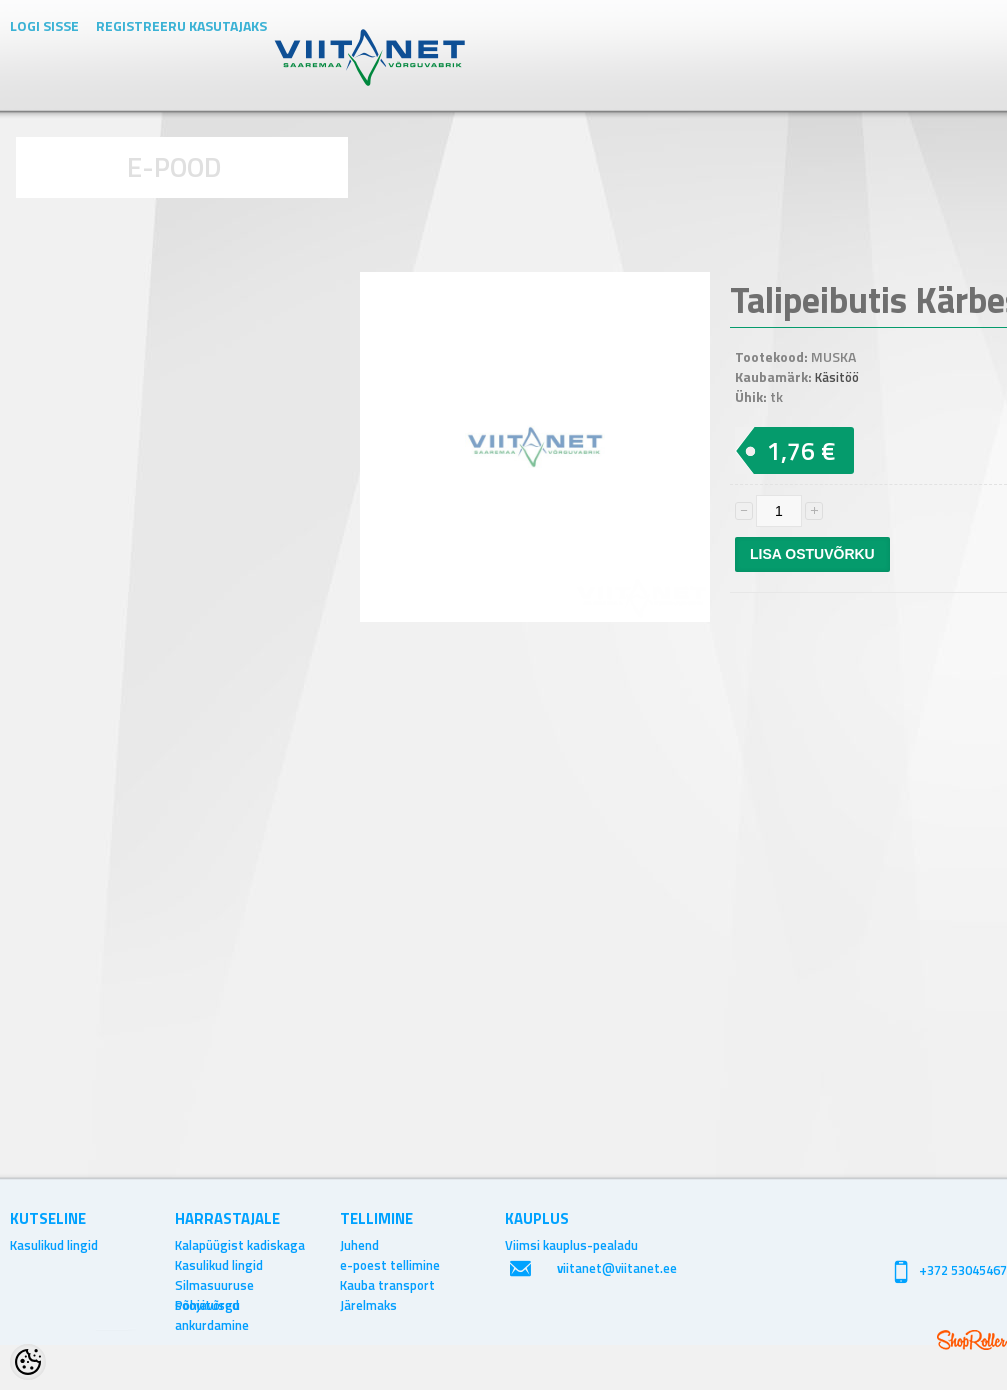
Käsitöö (837, 377)
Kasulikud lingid (54, 1245)
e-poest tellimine (390, 1265)
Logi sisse (44, 25)
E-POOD (174, 166)
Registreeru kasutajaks (181, 25)
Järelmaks (368, 1305)
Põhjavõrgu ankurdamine (212, 1305)
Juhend (359, 1245)
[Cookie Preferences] (28, 1362)
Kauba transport (387, 1285)
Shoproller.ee (972, 1340)
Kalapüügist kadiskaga (240, 1245)
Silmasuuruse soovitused (214, 1285)
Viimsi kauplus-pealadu (571, 1245)
